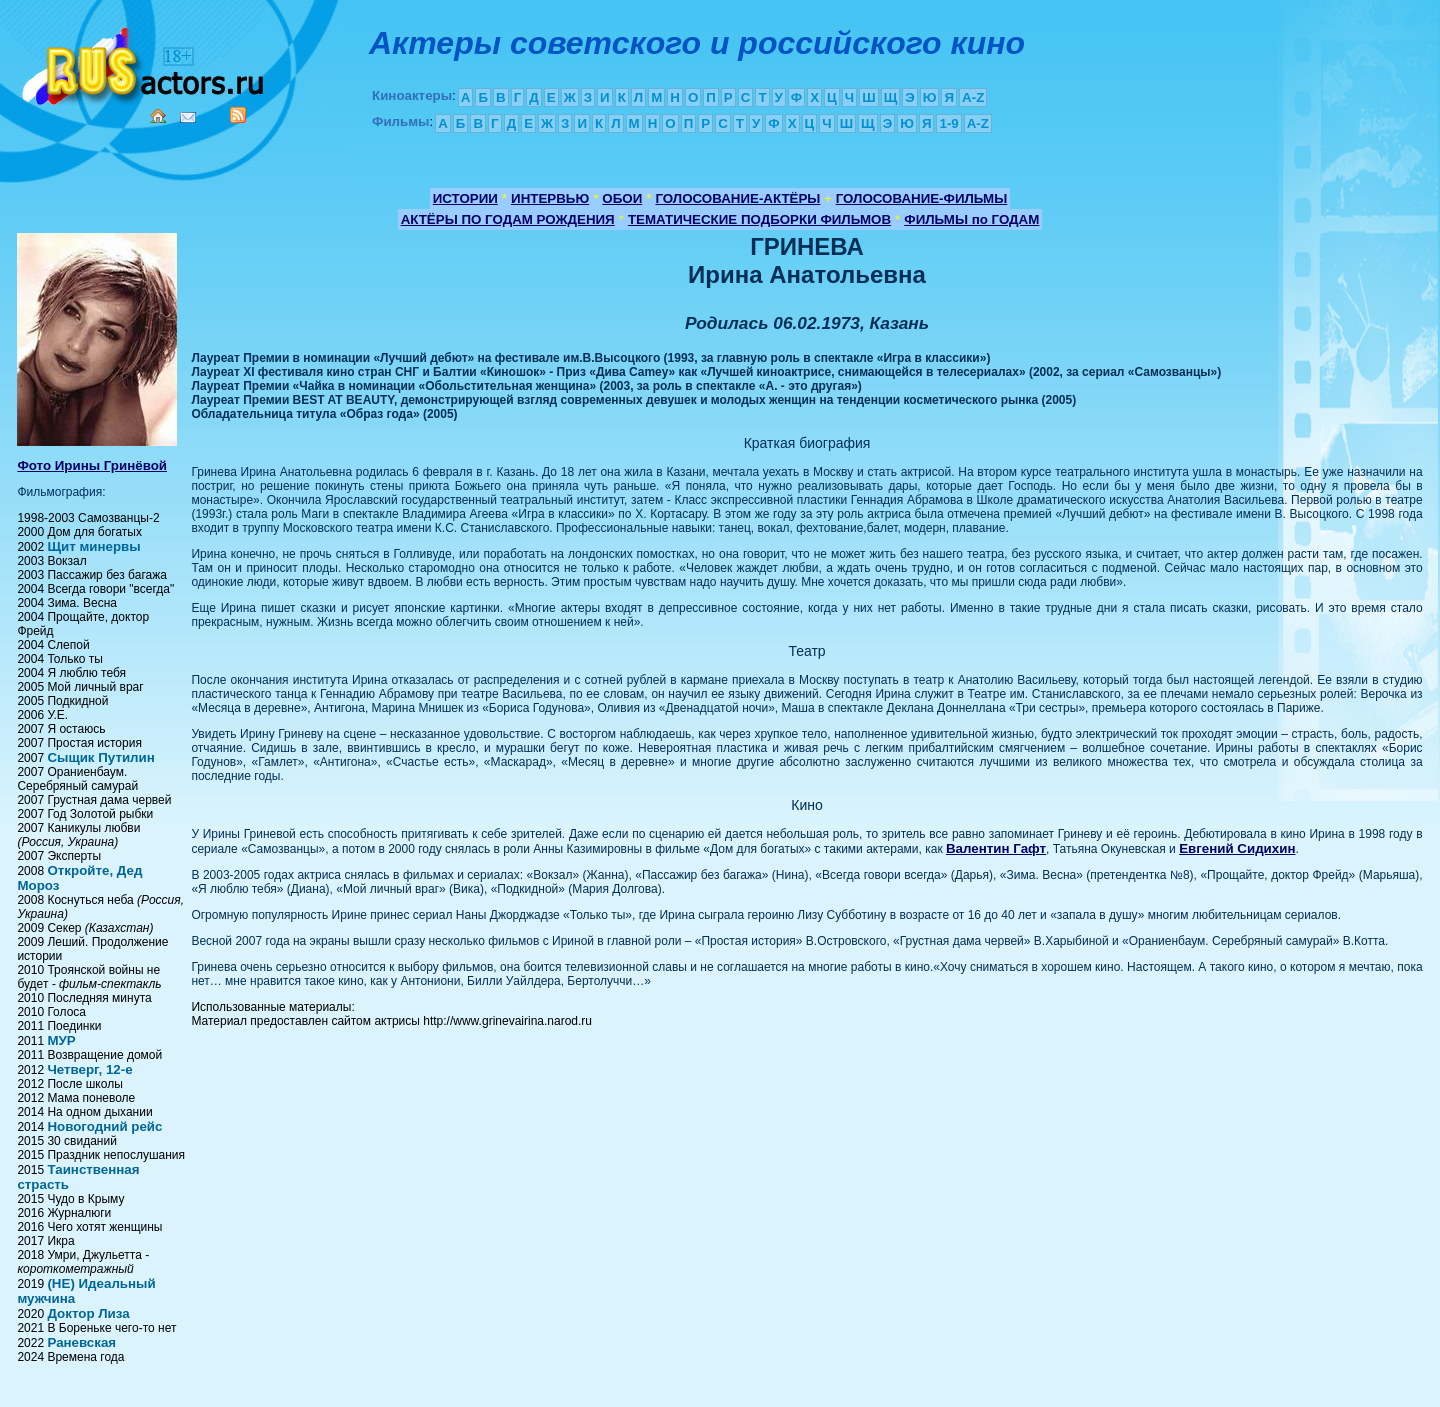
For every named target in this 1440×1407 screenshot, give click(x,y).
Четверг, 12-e (89, 1069)
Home (158, 116)
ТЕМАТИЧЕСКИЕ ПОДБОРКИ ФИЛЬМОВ (759, 219)
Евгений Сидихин (1237, 848)
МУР (61, 1040)
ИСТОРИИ (465, 198)
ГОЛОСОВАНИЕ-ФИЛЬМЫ (922, 198)
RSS (238, 115)
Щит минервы (93, 546)
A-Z (973, 97)
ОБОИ (622, 198)
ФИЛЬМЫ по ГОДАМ (971, 219)
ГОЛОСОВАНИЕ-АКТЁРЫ (737, 198)
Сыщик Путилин (100, 757)
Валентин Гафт (996, 848)
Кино (145, 62)
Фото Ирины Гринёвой (92, 465)
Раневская (81, 1342)
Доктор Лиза (88, 1313)
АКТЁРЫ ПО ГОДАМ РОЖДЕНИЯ (508, 219)
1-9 (948, 123)
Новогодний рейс (104, 1126)
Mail (188, 117)
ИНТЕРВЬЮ (550, 198)
